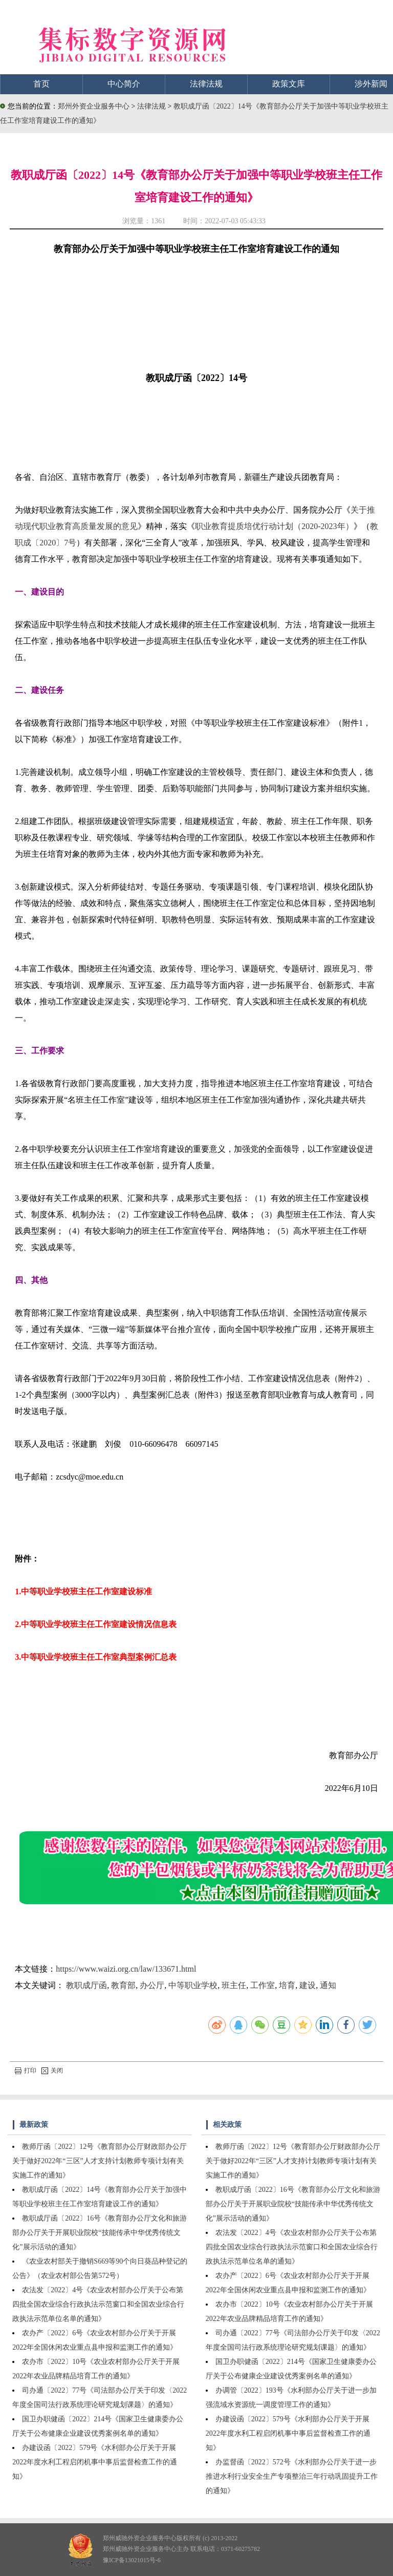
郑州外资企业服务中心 (93, 106)
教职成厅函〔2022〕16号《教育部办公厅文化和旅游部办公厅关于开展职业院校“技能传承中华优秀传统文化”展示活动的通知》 (99, 2232)
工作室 (262, 1985)
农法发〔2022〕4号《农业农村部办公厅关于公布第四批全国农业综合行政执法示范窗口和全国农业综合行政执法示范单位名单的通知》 (98, 2304)
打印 (25, 2070)
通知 (328, 1985)
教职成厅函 (86, 1985)
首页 (41, 83)
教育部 (123, 1985)
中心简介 (123, 83)
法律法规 (206, 83)
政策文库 (288, 83)
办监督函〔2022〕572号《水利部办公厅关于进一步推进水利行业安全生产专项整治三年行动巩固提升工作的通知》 (292, 2476)
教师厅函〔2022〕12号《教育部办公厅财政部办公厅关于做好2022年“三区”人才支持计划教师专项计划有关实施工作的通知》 (99, 2161)
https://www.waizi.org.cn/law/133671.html (126, 1969)
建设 (307, 1985)
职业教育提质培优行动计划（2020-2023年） (274, 526)
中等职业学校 (192, 1985)
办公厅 (152, 1985)
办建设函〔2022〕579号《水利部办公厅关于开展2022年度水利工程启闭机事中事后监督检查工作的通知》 (94, 2462)
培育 (287, 1985)
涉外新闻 (371, 83)
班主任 (234, 1985)
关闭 (52, 2070)
